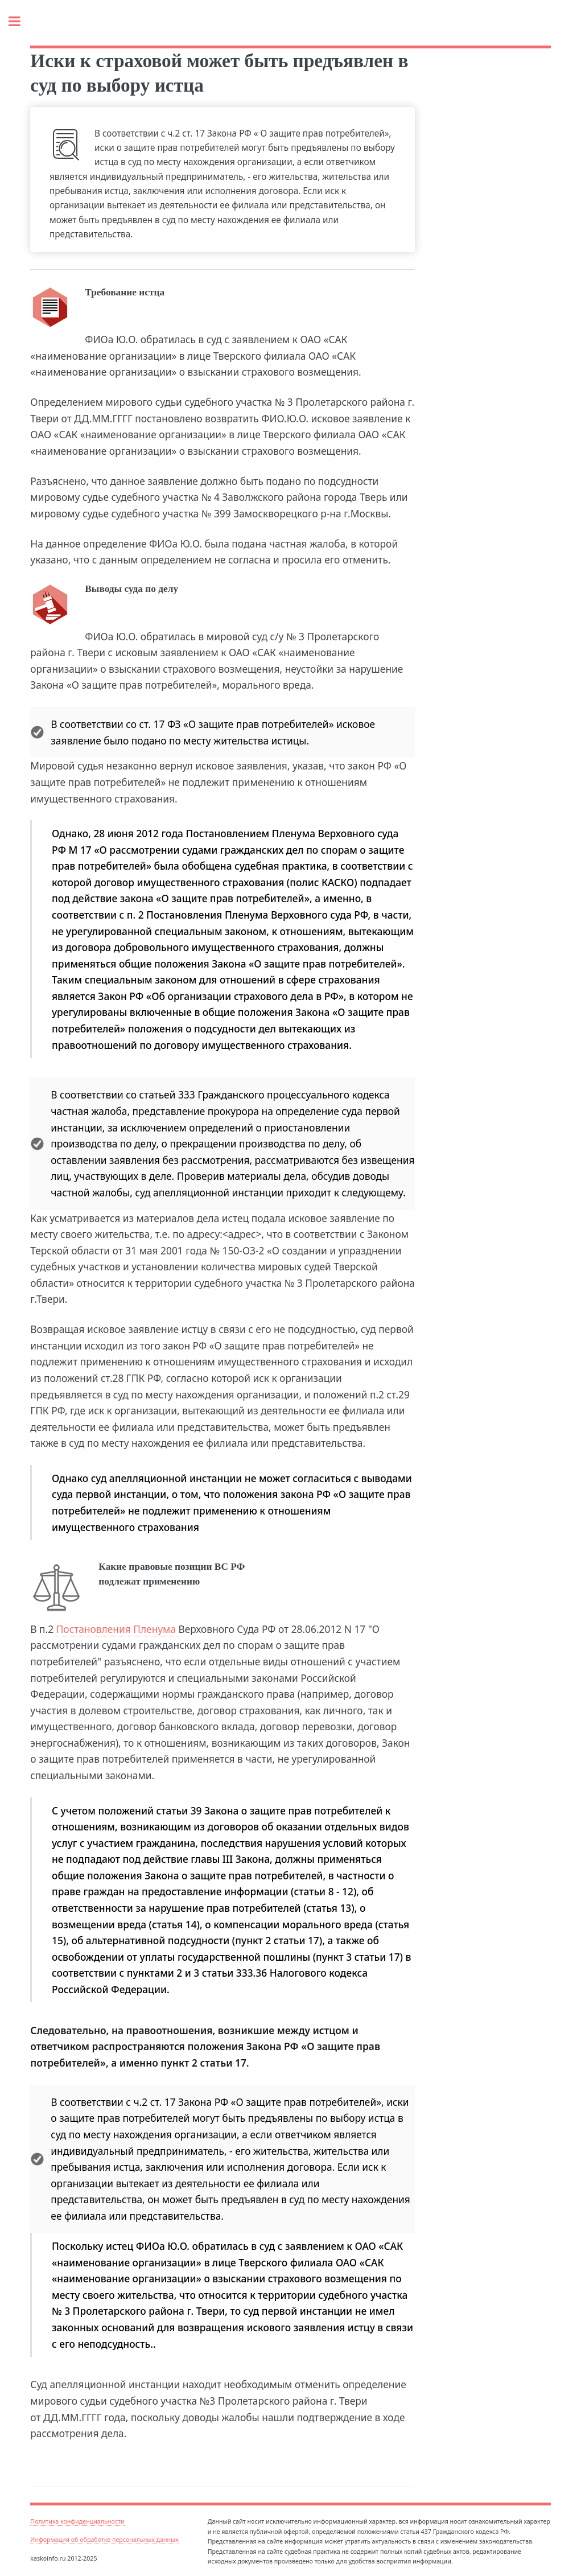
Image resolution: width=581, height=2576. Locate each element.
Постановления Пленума (117, 1629)
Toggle (20, 21)
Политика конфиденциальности (77, 2521)
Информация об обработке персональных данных (104, 2540)
